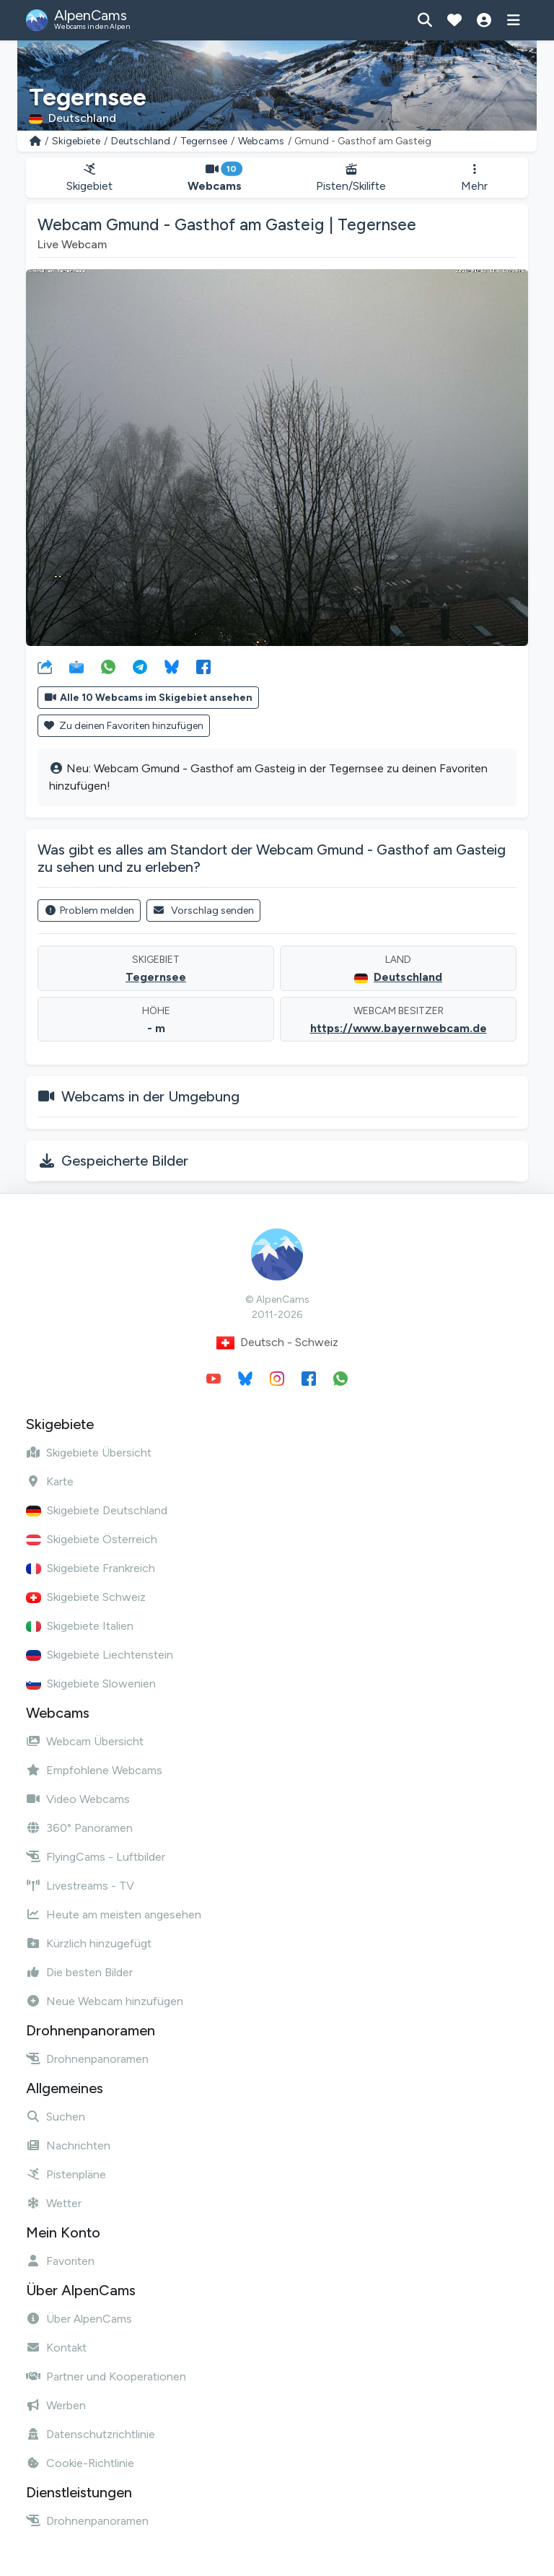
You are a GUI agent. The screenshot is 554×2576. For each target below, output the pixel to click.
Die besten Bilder (79, 1972)
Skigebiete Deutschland (96, 1510)
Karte (50, 1481)
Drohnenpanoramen (87, 2059)
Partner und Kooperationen (106, 2376)
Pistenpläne (66, 2174)
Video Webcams (78, 1799)
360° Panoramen (79, 1828)
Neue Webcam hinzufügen (104, 2001)
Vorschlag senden (204, 910)
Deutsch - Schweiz (277, 1343)
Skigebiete (76, 141)
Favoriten (60, 2261)
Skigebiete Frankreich (90, 1568)
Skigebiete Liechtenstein (99, 1655)
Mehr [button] (474, 178)
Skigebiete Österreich (91, 1539)
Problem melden (89, 910)
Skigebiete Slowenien (91, 1683)
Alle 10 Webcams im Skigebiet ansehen (148, 697)
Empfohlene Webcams (94, 1770)
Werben (56, 2405)
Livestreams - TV (80, 1885)
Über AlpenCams (79, 2319)
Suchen (55, 2116)
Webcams (261, 141)
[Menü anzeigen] (513, 20)
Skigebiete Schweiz (86, 1597)
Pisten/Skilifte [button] (351, 178)
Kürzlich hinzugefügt (88, 1943)
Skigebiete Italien (79, 1626)
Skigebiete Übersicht (88, 1452)
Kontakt (56, 2347)
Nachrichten (68, 2145)
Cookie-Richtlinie (80, 2463)
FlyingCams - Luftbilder (95, 1857)
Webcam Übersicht (85, 1741)
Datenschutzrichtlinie (90, 2434)
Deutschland (140, 141)
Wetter (54, 2203)
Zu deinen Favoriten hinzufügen (123, 726)
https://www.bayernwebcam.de (398, 1028)
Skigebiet (89, 178)
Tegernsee (203, 141)
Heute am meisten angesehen (113, 1914)
